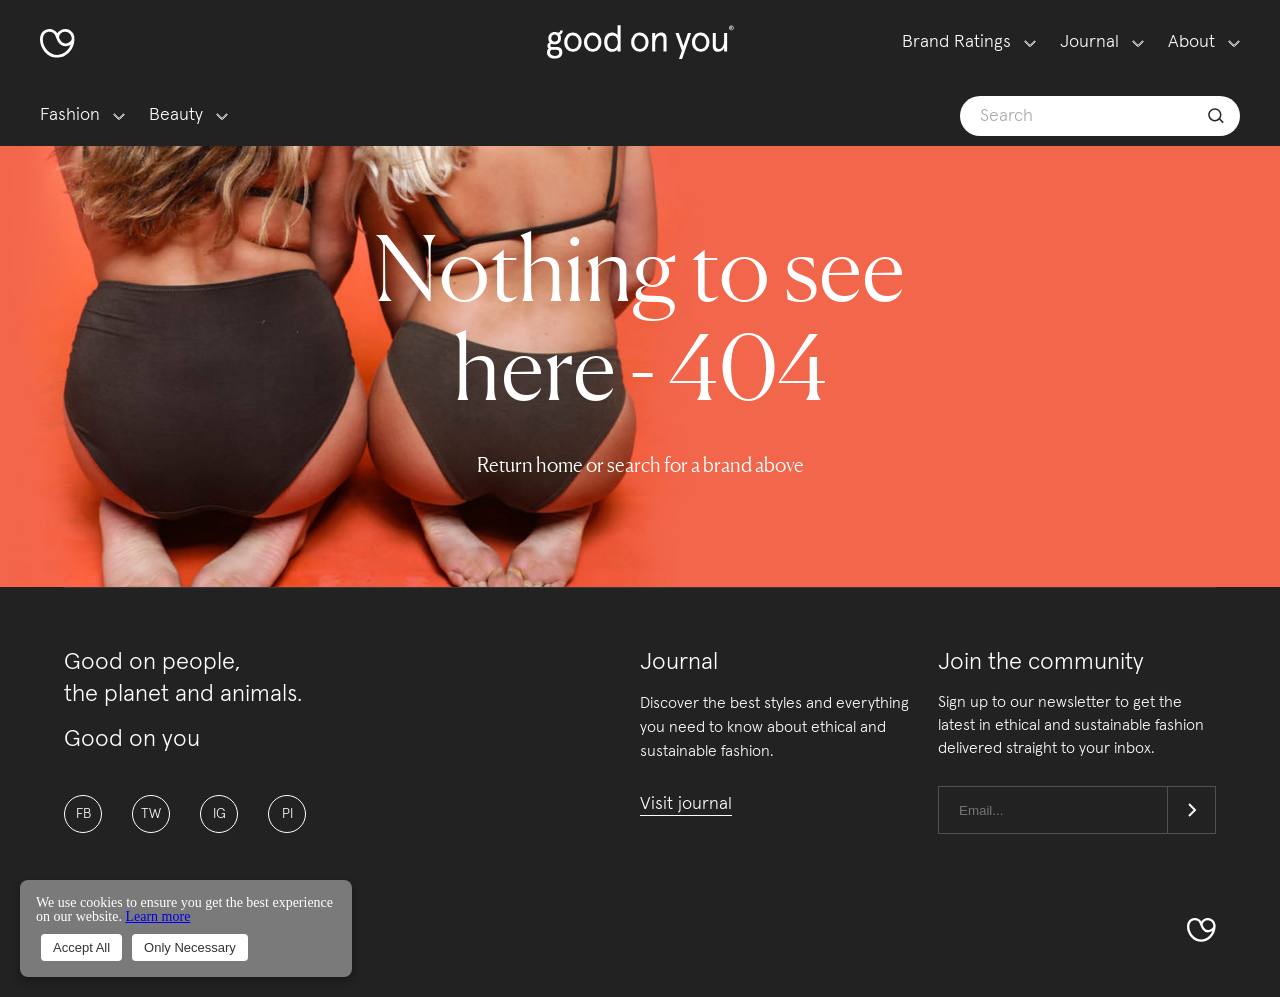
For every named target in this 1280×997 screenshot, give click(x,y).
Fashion (70, 115)
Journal (1089, 42)
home (559, 465)
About (1191, 42)
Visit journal (686, 804)
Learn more (157, 916)
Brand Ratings (956, 42)
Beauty (176, 115)
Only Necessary (190, 947)
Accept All (81, 947)
